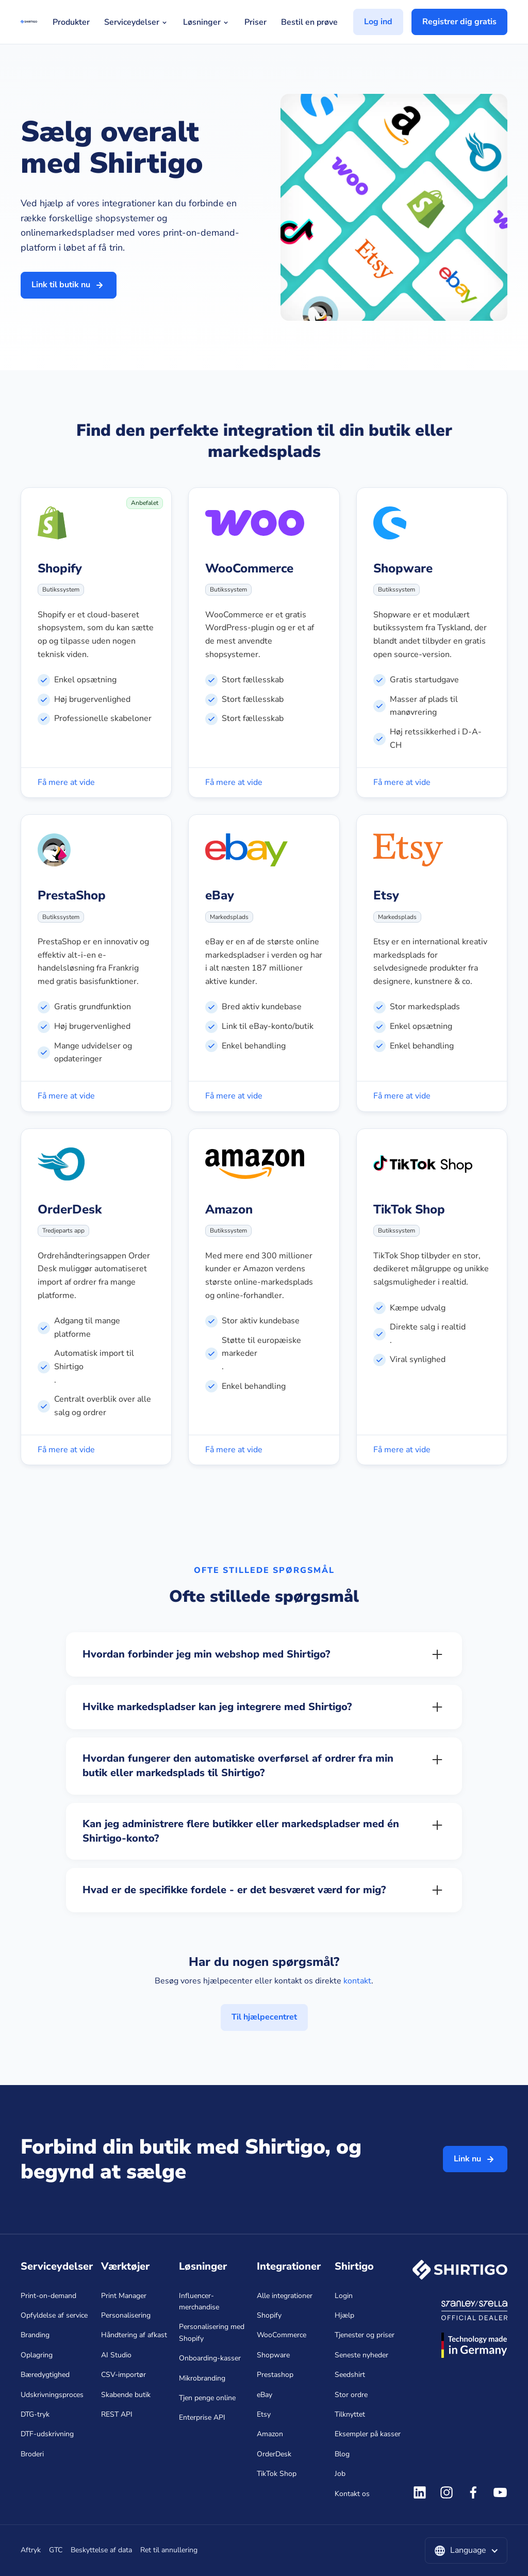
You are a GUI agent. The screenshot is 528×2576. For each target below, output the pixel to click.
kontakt (357, 1981)
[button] (466, 2550)
